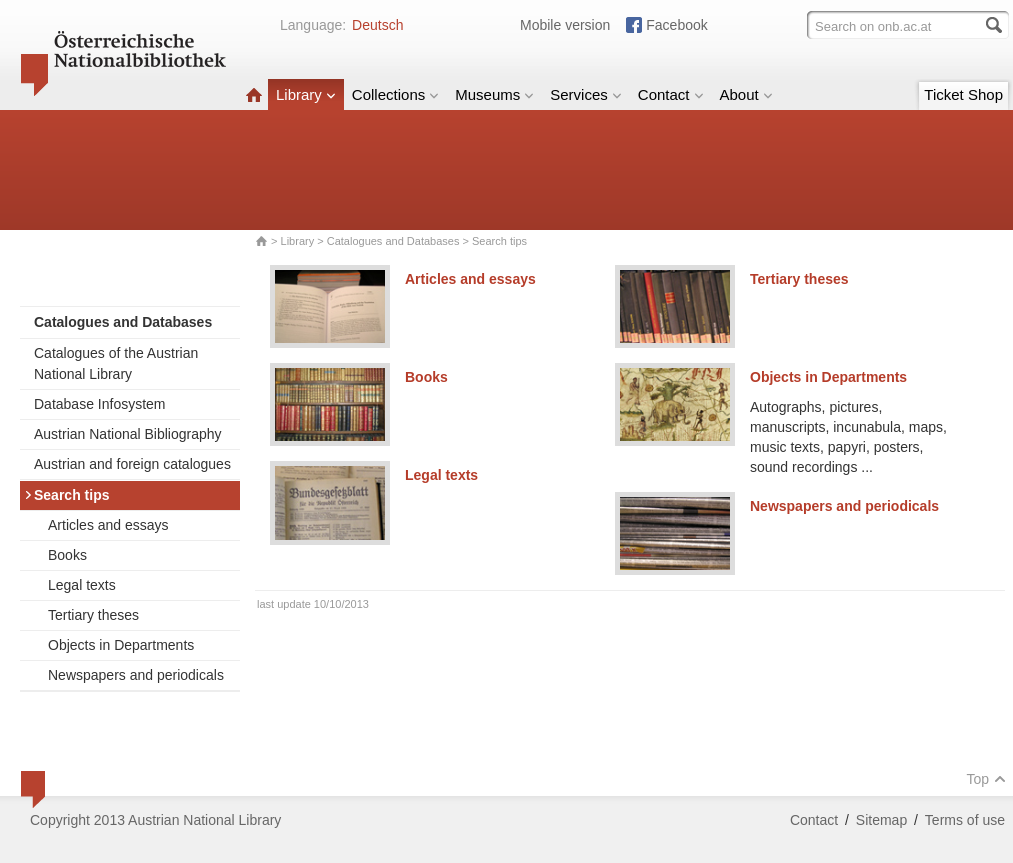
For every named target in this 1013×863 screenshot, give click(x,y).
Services (586, 94)
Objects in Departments (121, 645)
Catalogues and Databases (393, 241)
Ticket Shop (963, 94)
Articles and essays (108, 525)
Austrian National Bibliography (128, 434)
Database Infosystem (100, 404)
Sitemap (881, 820)
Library (306, 94)
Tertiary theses (93, 615)
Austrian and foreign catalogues (132, 464)
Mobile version (565, 25)
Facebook (676, 25)
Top (986, 779)
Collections (395, 94)
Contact (671, 94)
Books (67, 555)
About (746, 94)
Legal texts (82, 585)
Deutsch (377, 25)
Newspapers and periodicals (136, 675)
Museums (494, 94)
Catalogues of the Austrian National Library (116, 363)
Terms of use (965, 820)
